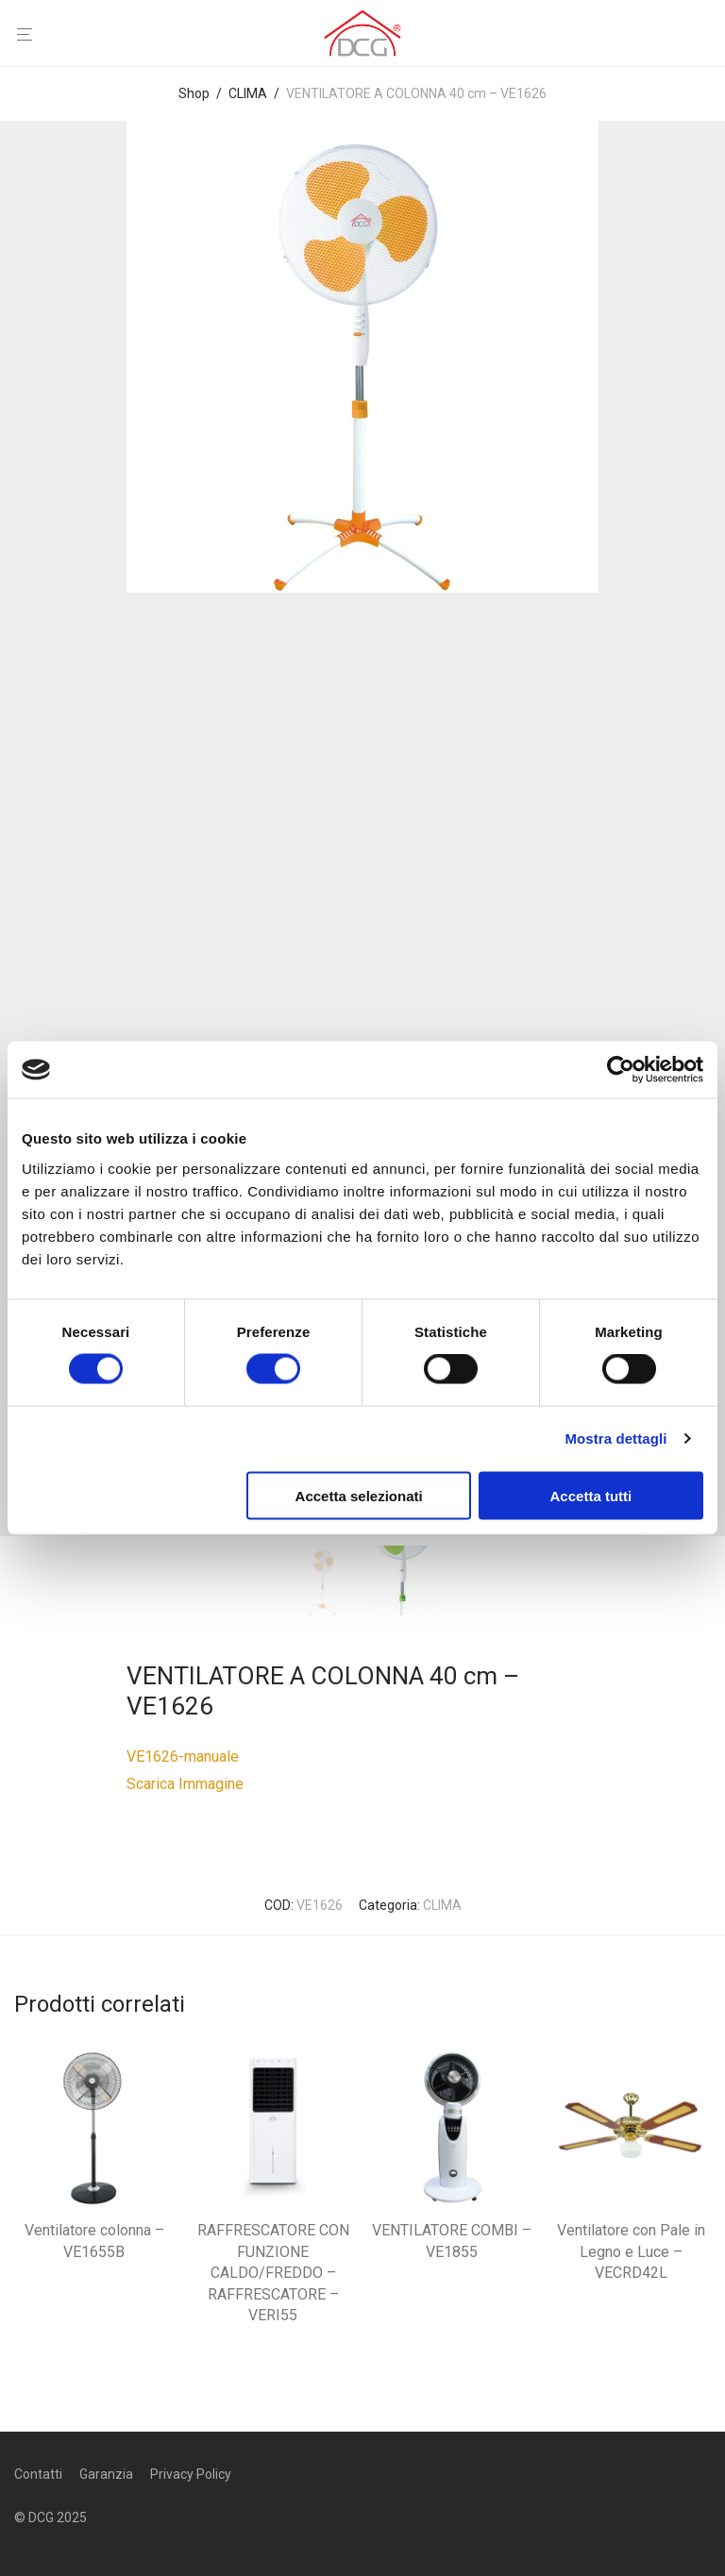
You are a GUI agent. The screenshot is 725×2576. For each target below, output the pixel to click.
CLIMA (247, 93)
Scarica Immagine (185, 1784)
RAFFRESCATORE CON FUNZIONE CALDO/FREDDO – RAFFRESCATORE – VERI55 (273, 2272)
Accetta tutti (591, 1495)
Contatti (38, 2474)
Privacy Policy (190, 2474)
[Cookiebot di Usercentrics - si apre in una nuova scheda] (620, 1070)
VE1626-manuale (182, 1756)
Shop (194, 93)
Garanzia (106, 2474)
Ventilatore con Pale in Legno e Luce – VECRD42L (631, 2251)
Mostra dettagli (615, 1438)
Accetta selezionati (359, 1495)
